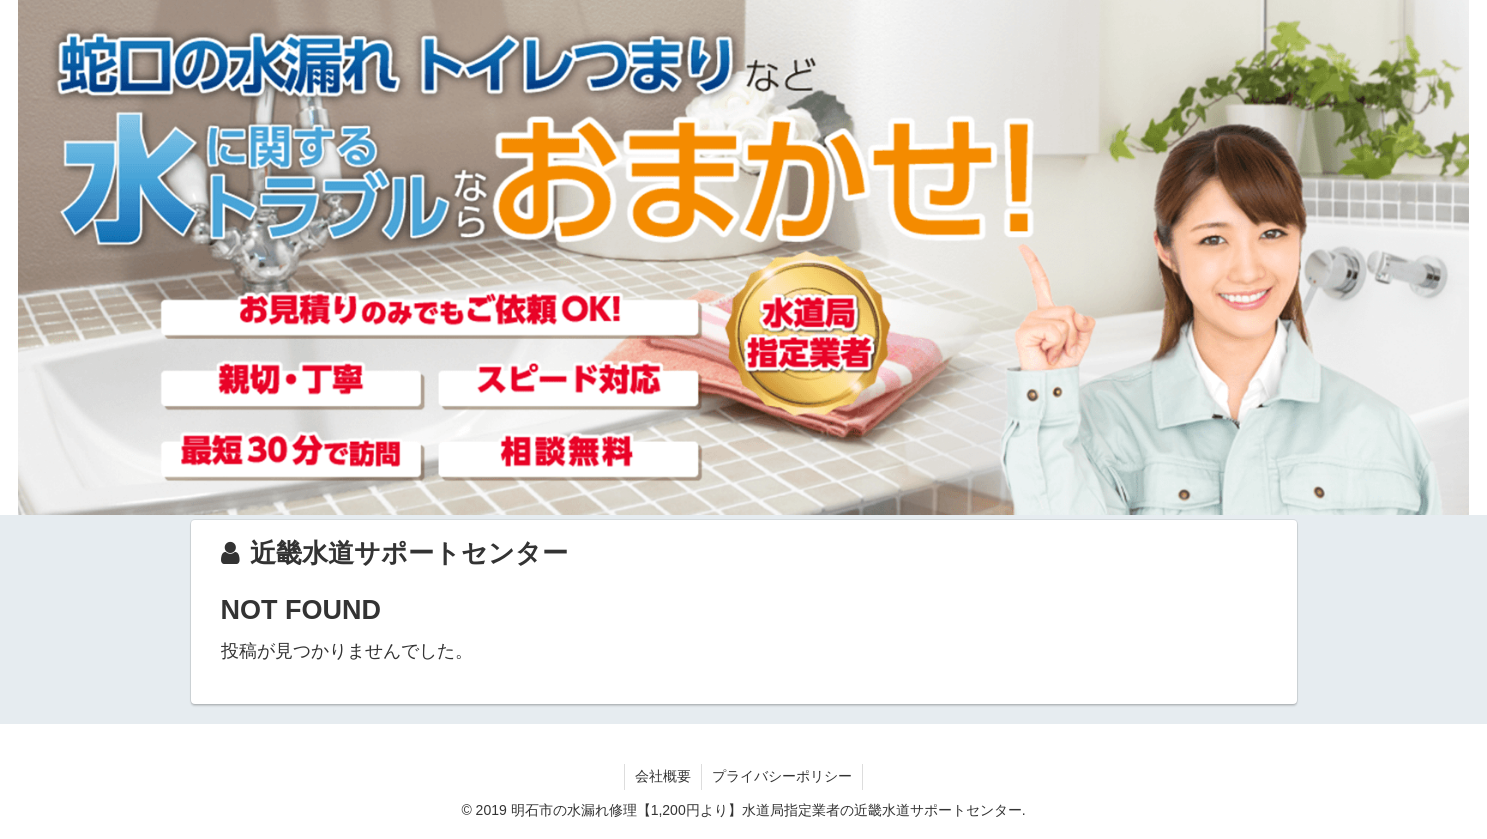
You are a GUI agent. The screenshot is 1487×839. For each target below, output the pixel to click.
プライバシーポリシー (782, 776)
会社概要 (663, 776)
